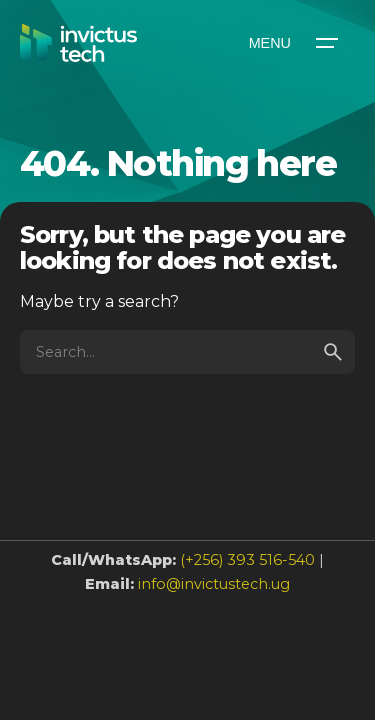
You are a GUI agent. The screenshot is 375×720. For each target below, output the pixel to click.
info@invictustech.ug (214, 584)
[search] (333, 352)
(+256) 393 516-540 (247, 560)
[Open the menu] (292, 43)
